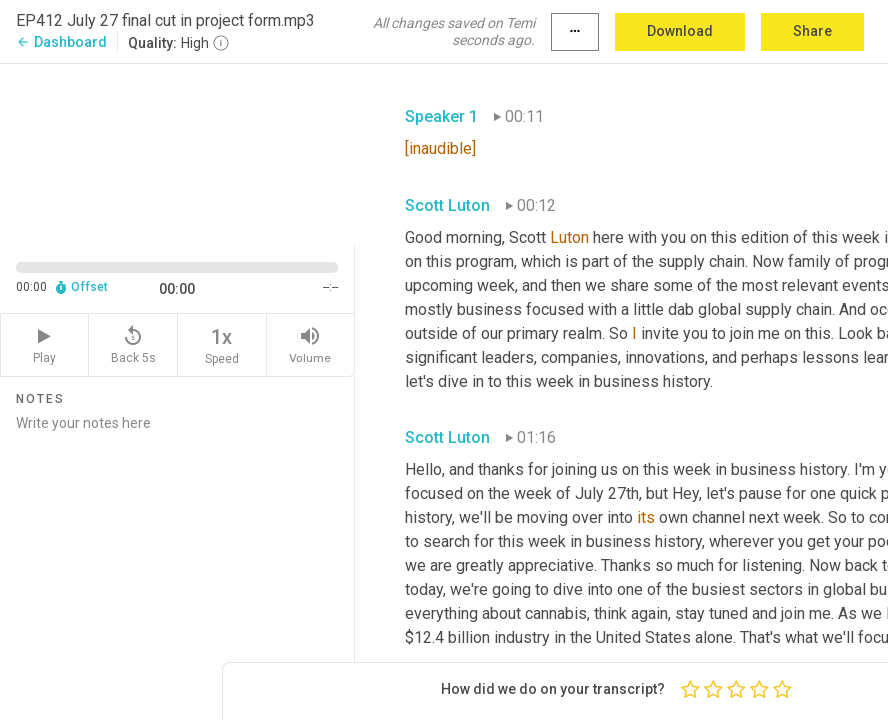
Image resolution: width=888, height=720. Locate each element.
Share (812, 31)
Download (680, 31)
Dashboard (61, 42)
